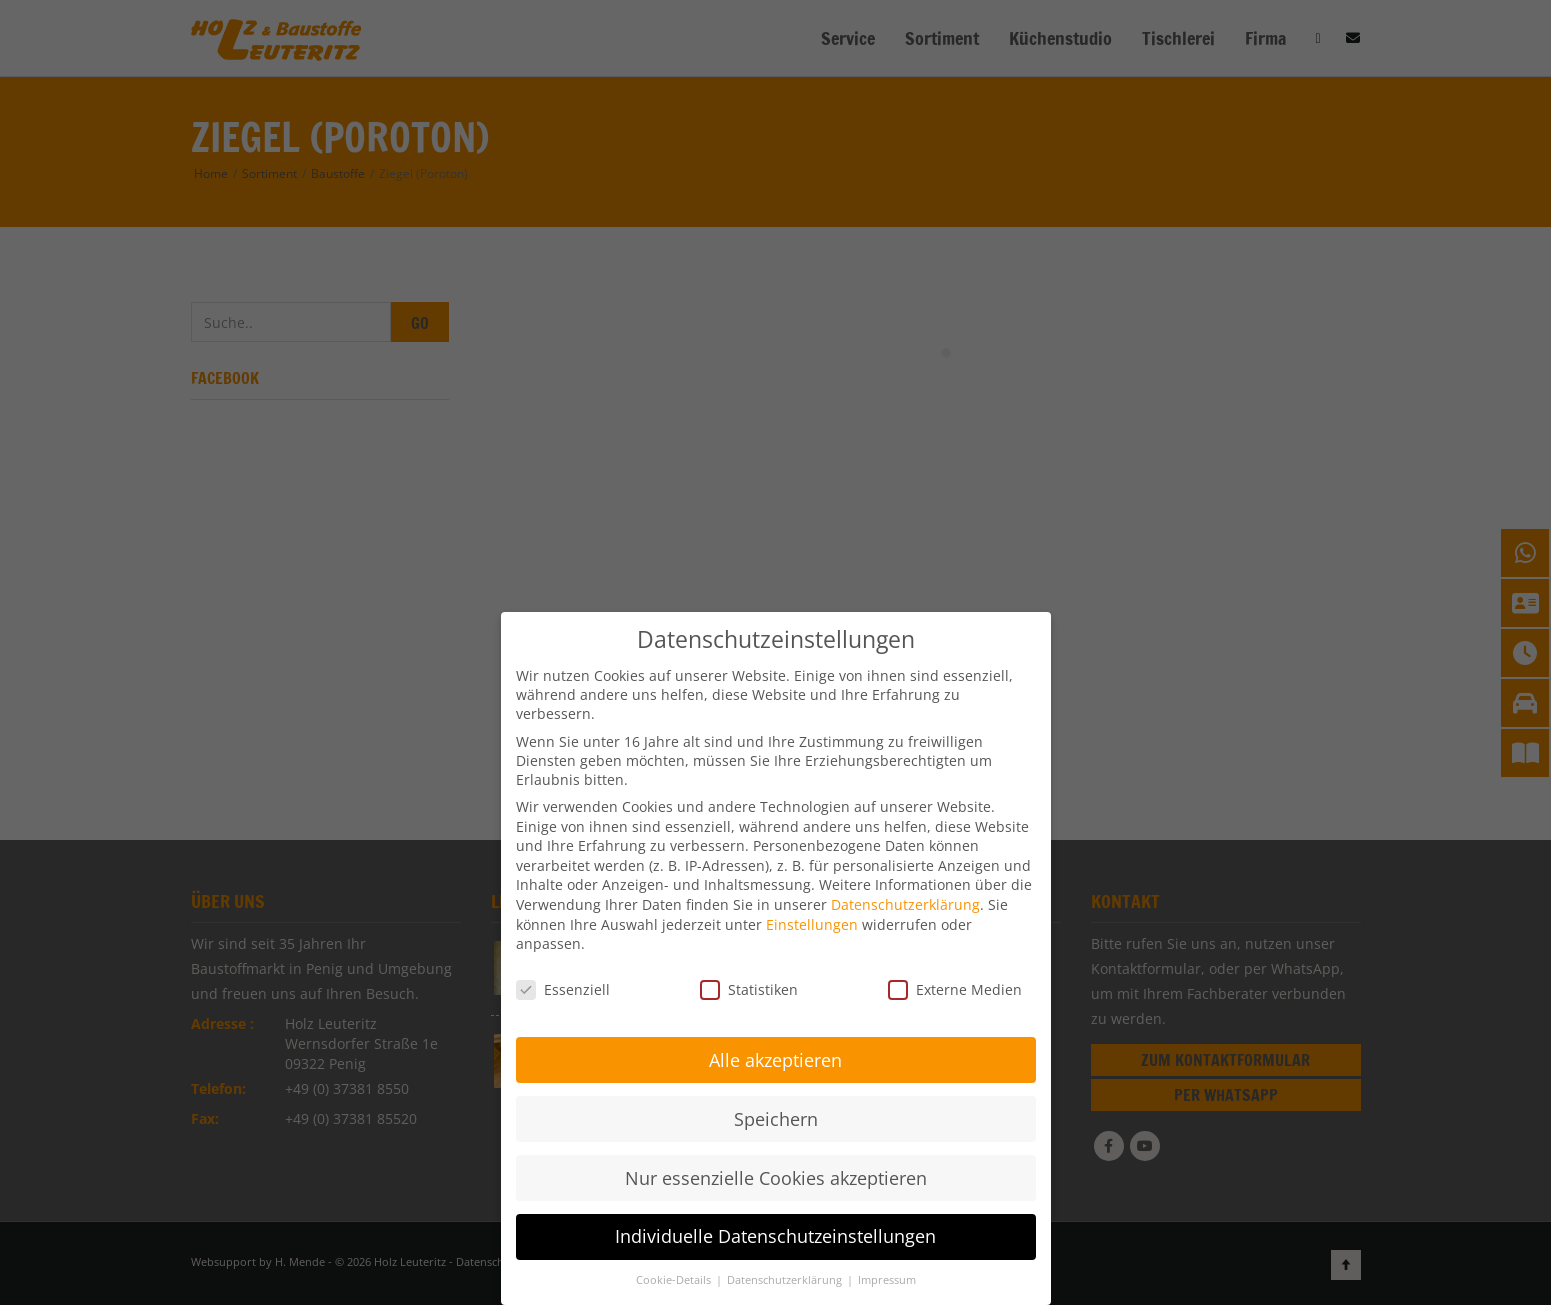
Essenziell (563, 985)
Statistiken (749, 985)
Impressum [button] (887, 1276)
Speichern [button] (776, 1115)
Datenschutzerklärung (905, 900)
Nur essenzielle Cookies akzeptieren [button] (776, 1174)
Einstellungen (812, 920)
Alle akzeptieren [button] (775, 1056)
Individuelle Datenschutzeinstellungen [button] (775, 1233)
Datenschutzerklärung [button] (786, 1276)
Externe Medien (955, 985)
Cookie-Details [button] (675, 1276)
